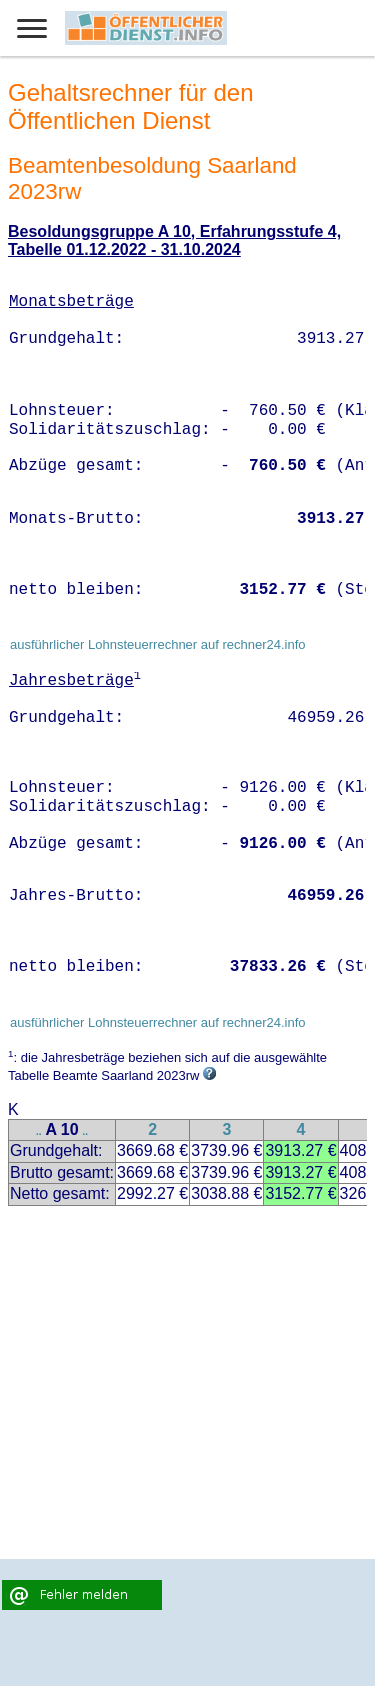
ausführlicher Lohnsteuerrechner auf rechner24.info (158, 644)
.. (39, 1131)
